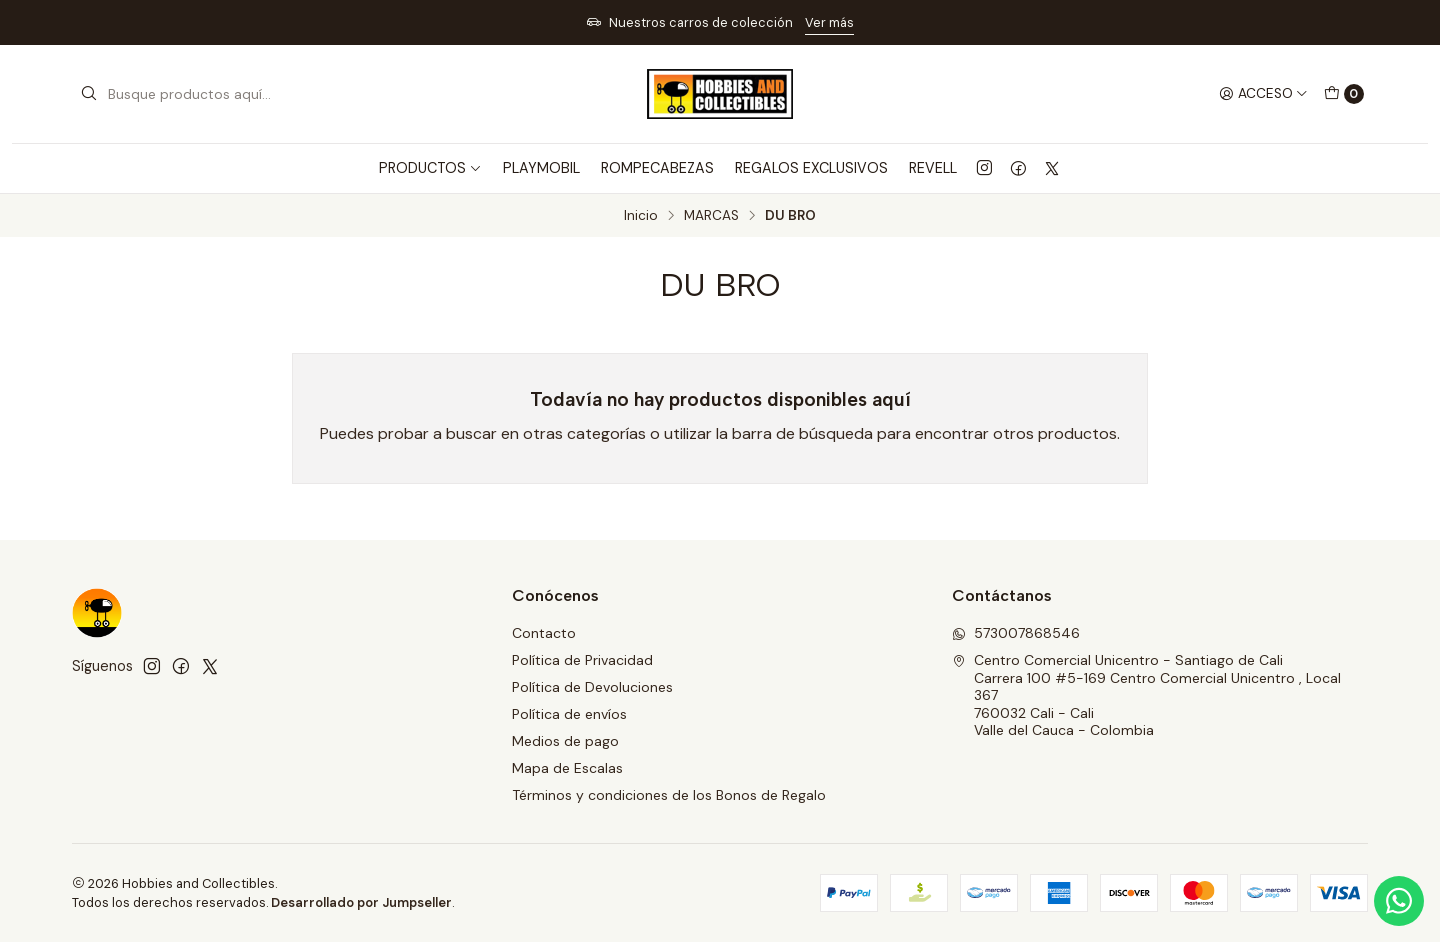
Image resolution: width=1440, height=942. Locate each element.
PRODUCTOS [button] (430, 168)
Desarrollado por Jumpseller (361, 902)
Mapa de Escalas (567, 768)
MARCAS (711, 216)
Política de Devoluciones (592, 687)
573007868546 (1016, 633)
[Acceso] (1263, 94)
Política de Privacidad (582, 660)
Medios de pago (565, 741)
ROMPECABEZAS (657, 168)
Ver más (829, 22)
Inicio (641, 216)
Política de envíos (569, 714)
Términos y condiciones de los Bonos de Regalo (669, 795)
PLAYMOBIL (541, 168)
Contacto (544, 633)
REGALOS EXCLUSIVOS (811, 168)
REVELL (933, 168)
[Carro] (1344, 94)
